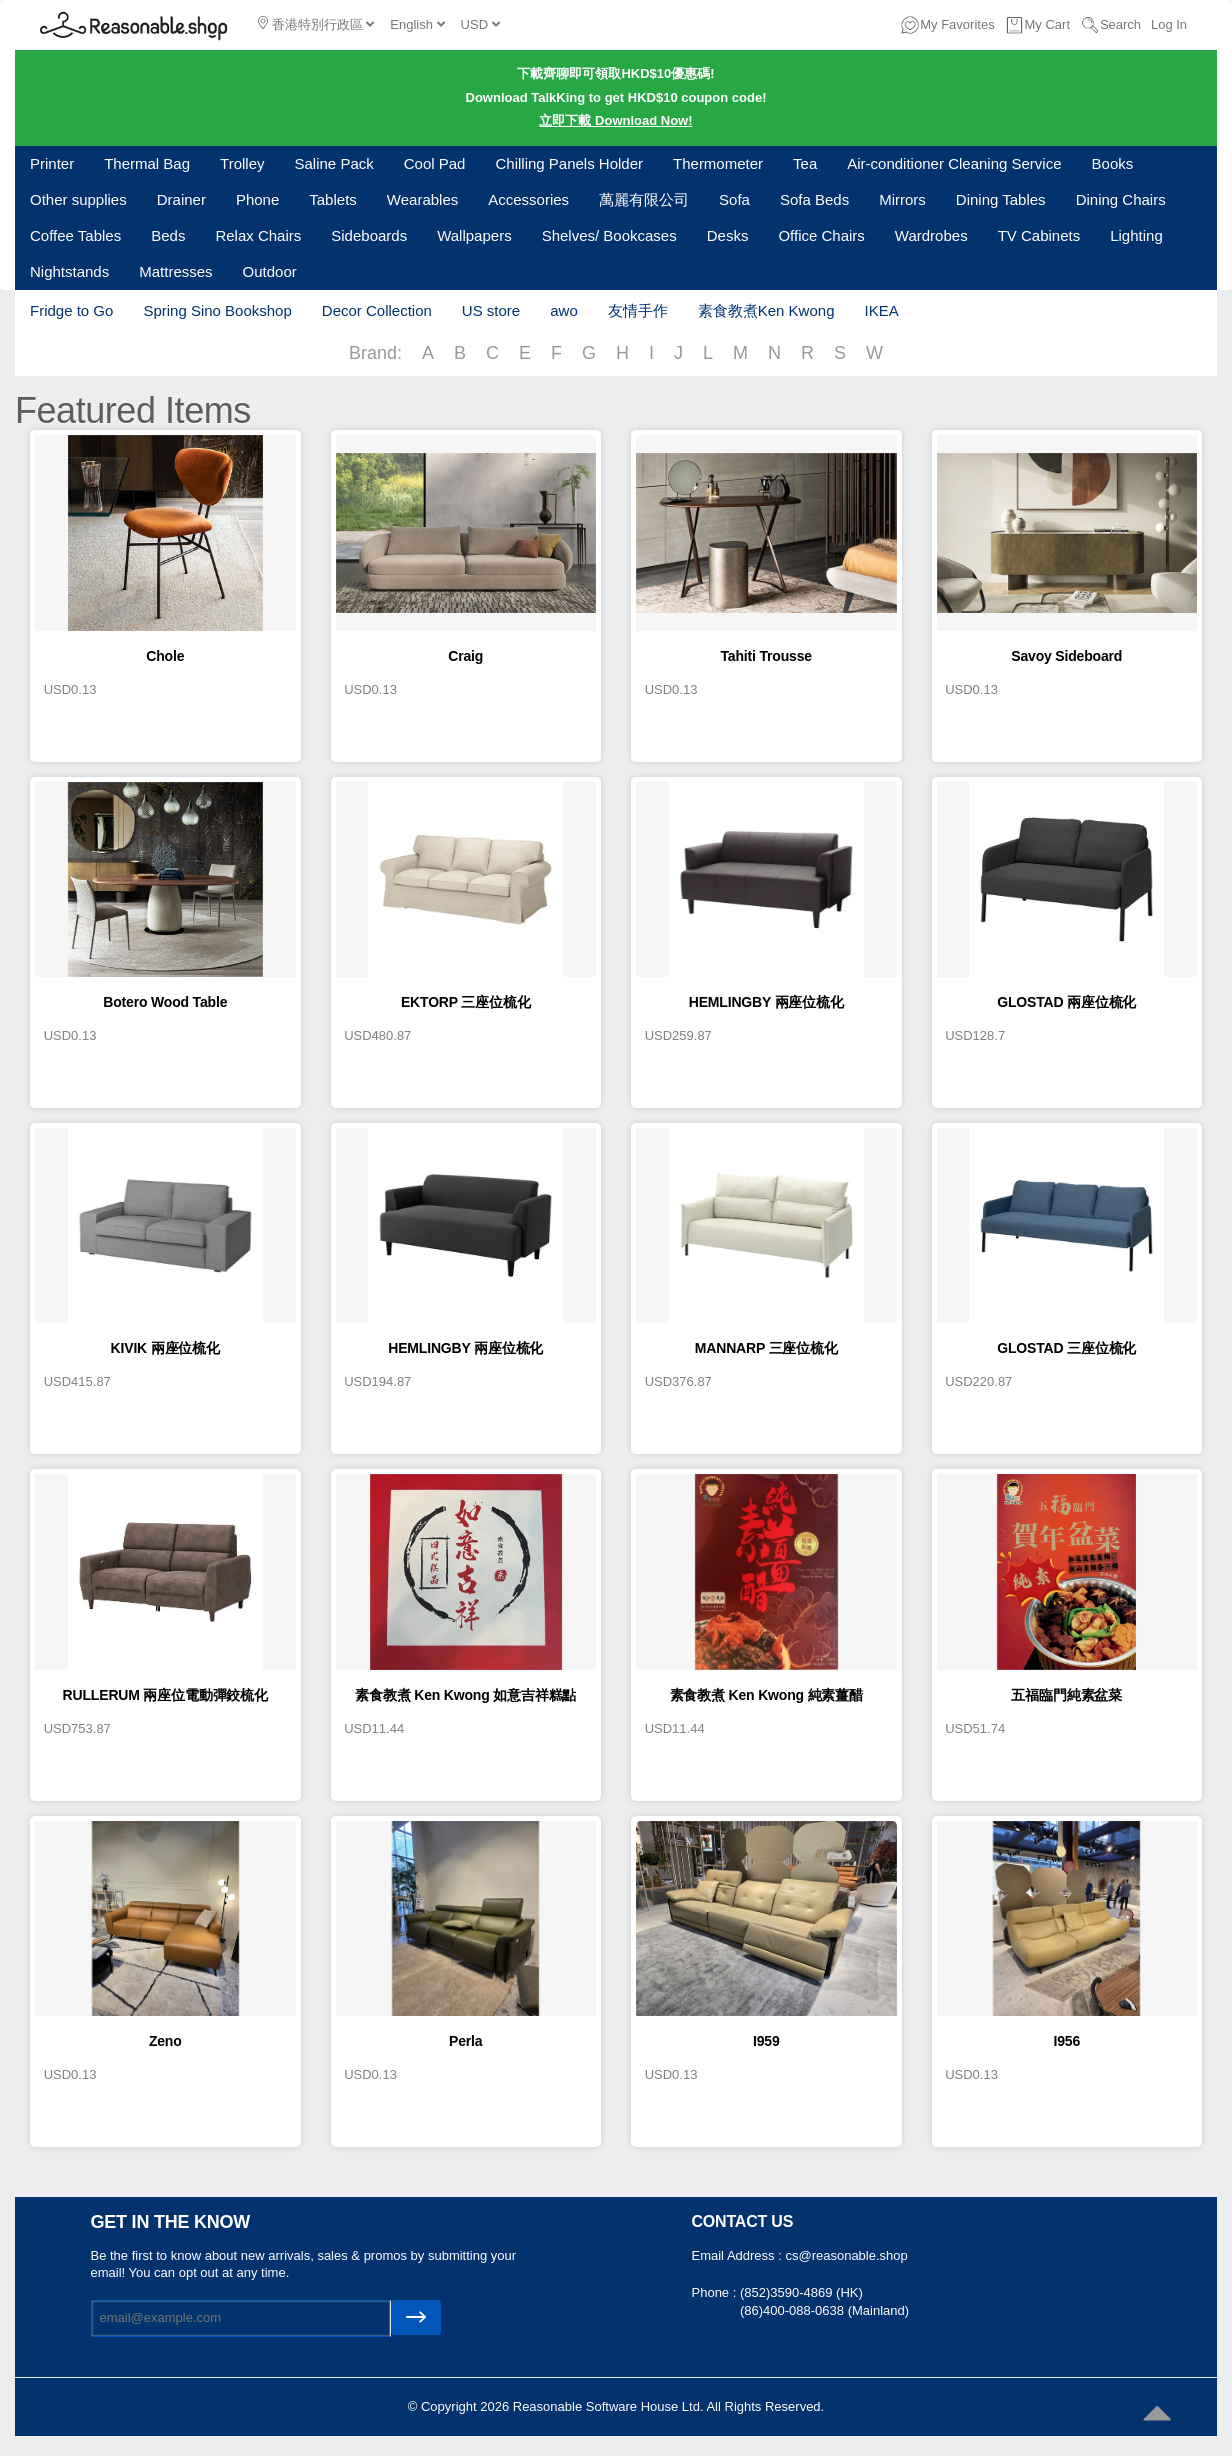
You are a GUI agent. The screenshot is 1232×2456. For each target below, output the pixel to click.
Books (1113, 163)
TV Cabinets (1039, 235)
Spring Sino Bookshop (217, 310)
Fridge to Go (71, 310)
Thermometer (718, 163)
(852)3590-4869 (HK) (801, 2292)
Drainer (181, 199)
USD (480, 24)
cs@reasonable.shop (846, 2255)
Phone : (716, 2292)
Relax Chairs (258, 235)
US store (491, 310)
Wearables (422, 199)
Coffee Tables (75, 235)
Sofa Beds (814, 199)
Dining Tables (1001, 199)
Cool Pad (435, 163)
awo (564, 310)
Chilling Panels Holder (569, 163)
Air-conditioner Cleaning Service (954, 163)
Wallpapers (474, 235)
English (417, 24)
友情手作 (638, 310)
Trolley (242, 163)
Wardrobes (931, 235)
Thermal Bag (147, 163)
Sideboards (369, 235)
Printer (52, 163)
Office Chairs (821, 235)
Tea (805, 163)
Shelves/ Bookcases (609, 235)
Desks (728, 235)
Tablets (333, 199)
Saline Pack (334, 163)
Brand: (375, 353)
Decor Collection (377, 310)
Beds (168, 235)
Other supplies (78, 199)
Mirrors (902, 199)
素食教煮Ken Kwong (766, 310)
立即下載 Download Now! (615, 120)
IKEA (881, 310)
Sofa (734, 199)
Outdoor (270, 271)
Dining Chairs (1121, 199)
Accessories (528, 199)
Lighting (1136, 235)
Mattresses (175, 271)
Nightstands (69, 271)
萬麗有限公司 (644, 199)
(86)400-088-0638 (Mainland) (824, 2310)
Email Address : (739, 2255)
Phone (257, 199)
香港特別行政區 (316, 24)
